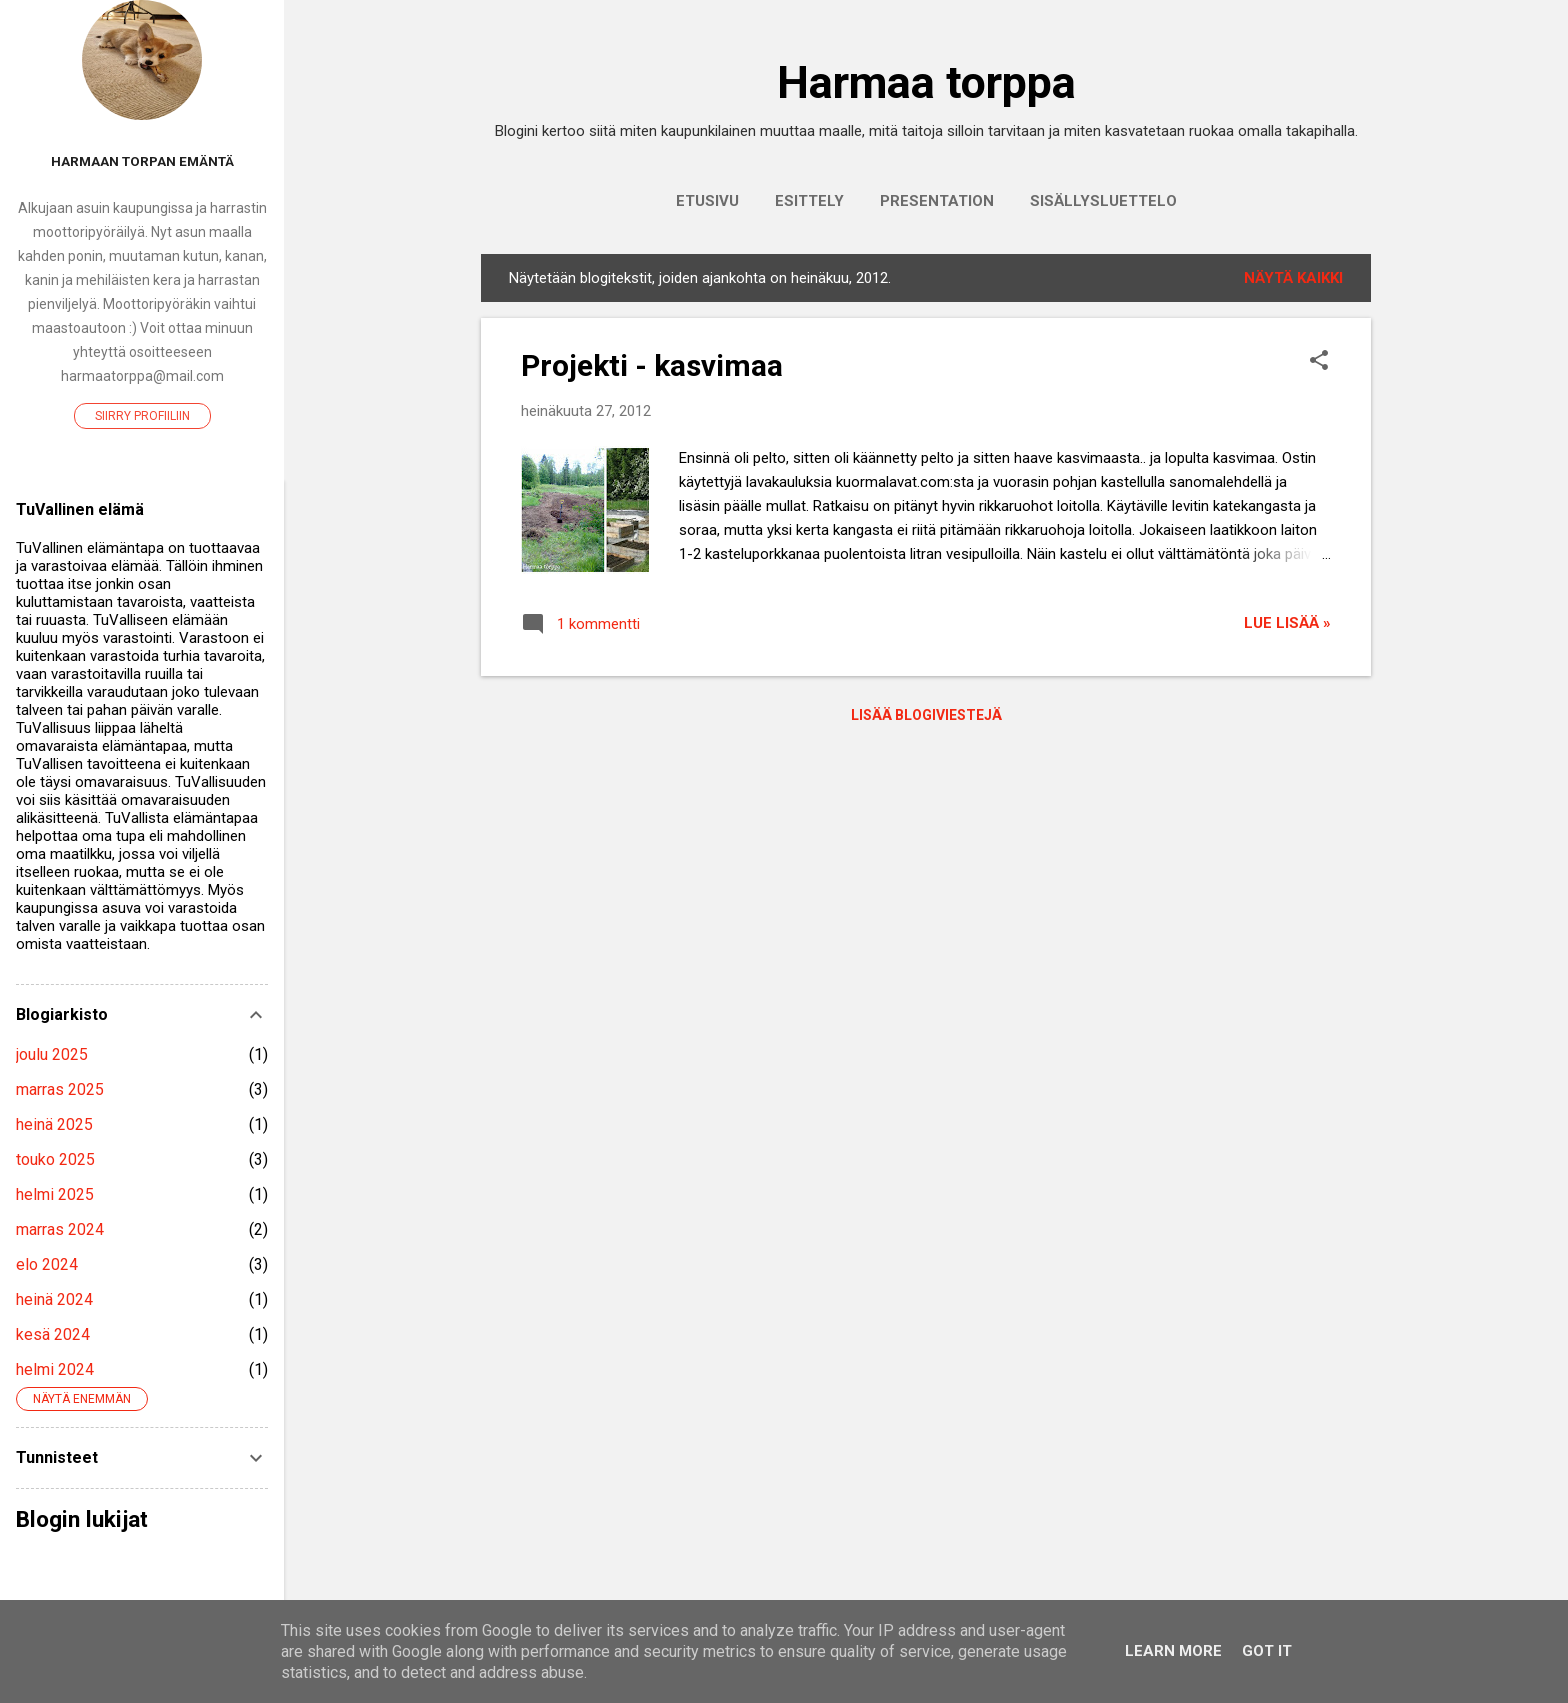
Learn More (1173, 1651)
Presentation (937, 201)
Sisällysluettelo (1103, 201)
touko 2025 (55, 1159)
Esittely (809, 201)
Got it (1267, 1651)
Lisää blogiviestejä (926, 715)
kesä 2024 (53, 1334)
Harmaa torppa (926, 82)
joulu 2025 (52, 1054)
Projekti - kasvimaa (652, 365)
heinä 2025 (54, 1124)
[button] (1319, 362)
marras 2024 (60, 1229)
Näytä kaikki (1293, 278)
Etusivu (707, 201)
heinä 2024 (54, 1299)
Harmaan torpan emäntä (142, 161)
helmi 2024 (55, 1369)
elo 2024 (47, 1264)
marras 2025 (60, 1089)
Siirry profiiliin (142, 416)
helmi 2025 (55, 1194)
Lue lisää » (1287, 623)
